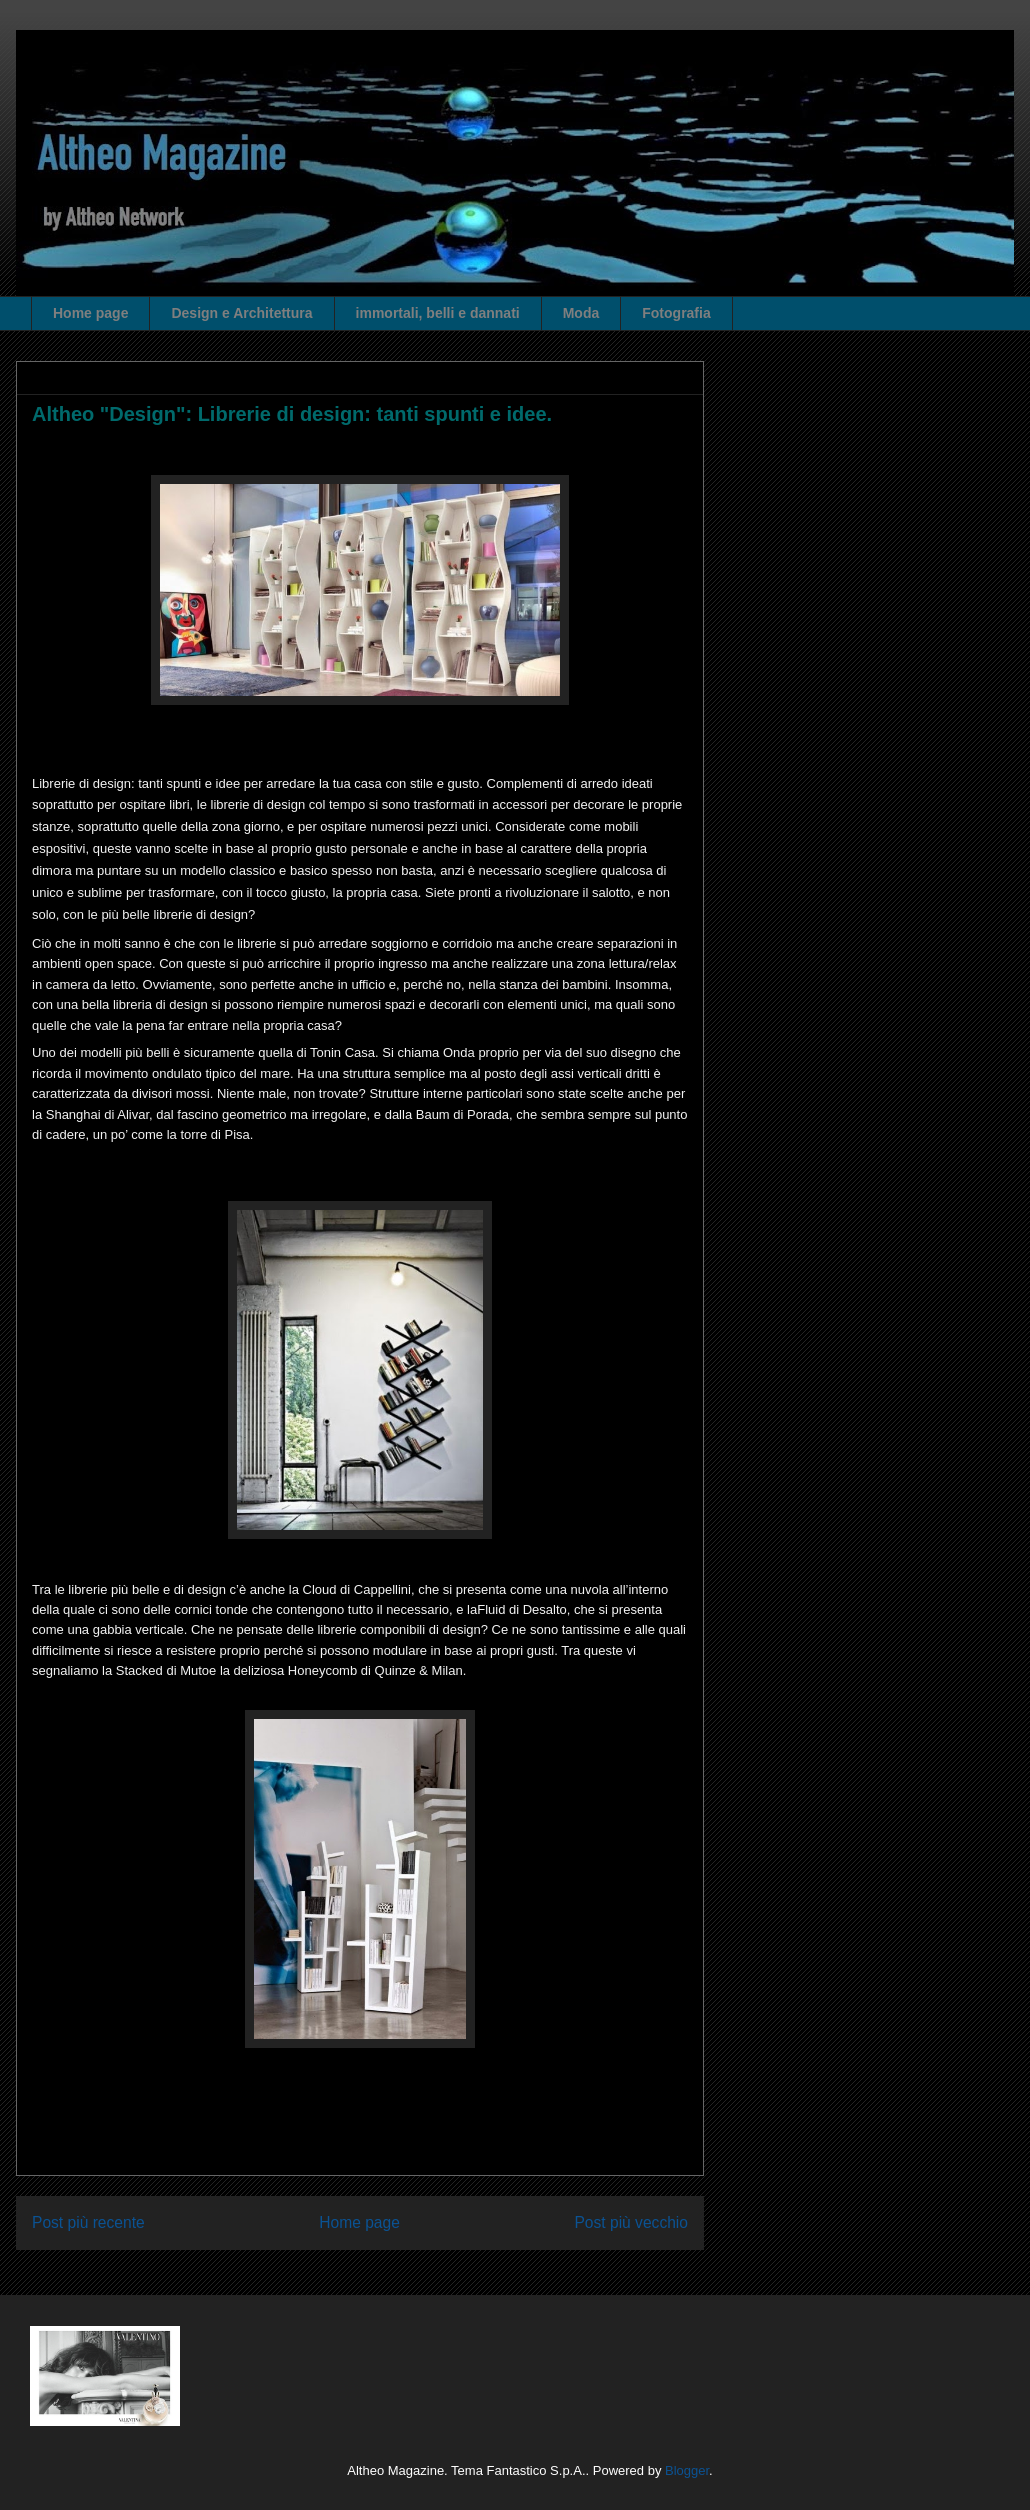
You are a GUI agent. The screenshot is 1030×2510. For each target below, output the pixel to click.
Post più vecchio (631, 2222)
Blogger (687, 2470)
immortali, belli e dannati (438, 313)
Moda (581, 313)
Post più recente (88, 2222)
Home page (90, 313)
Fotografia (676, 313)
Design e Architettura (241, 313)
